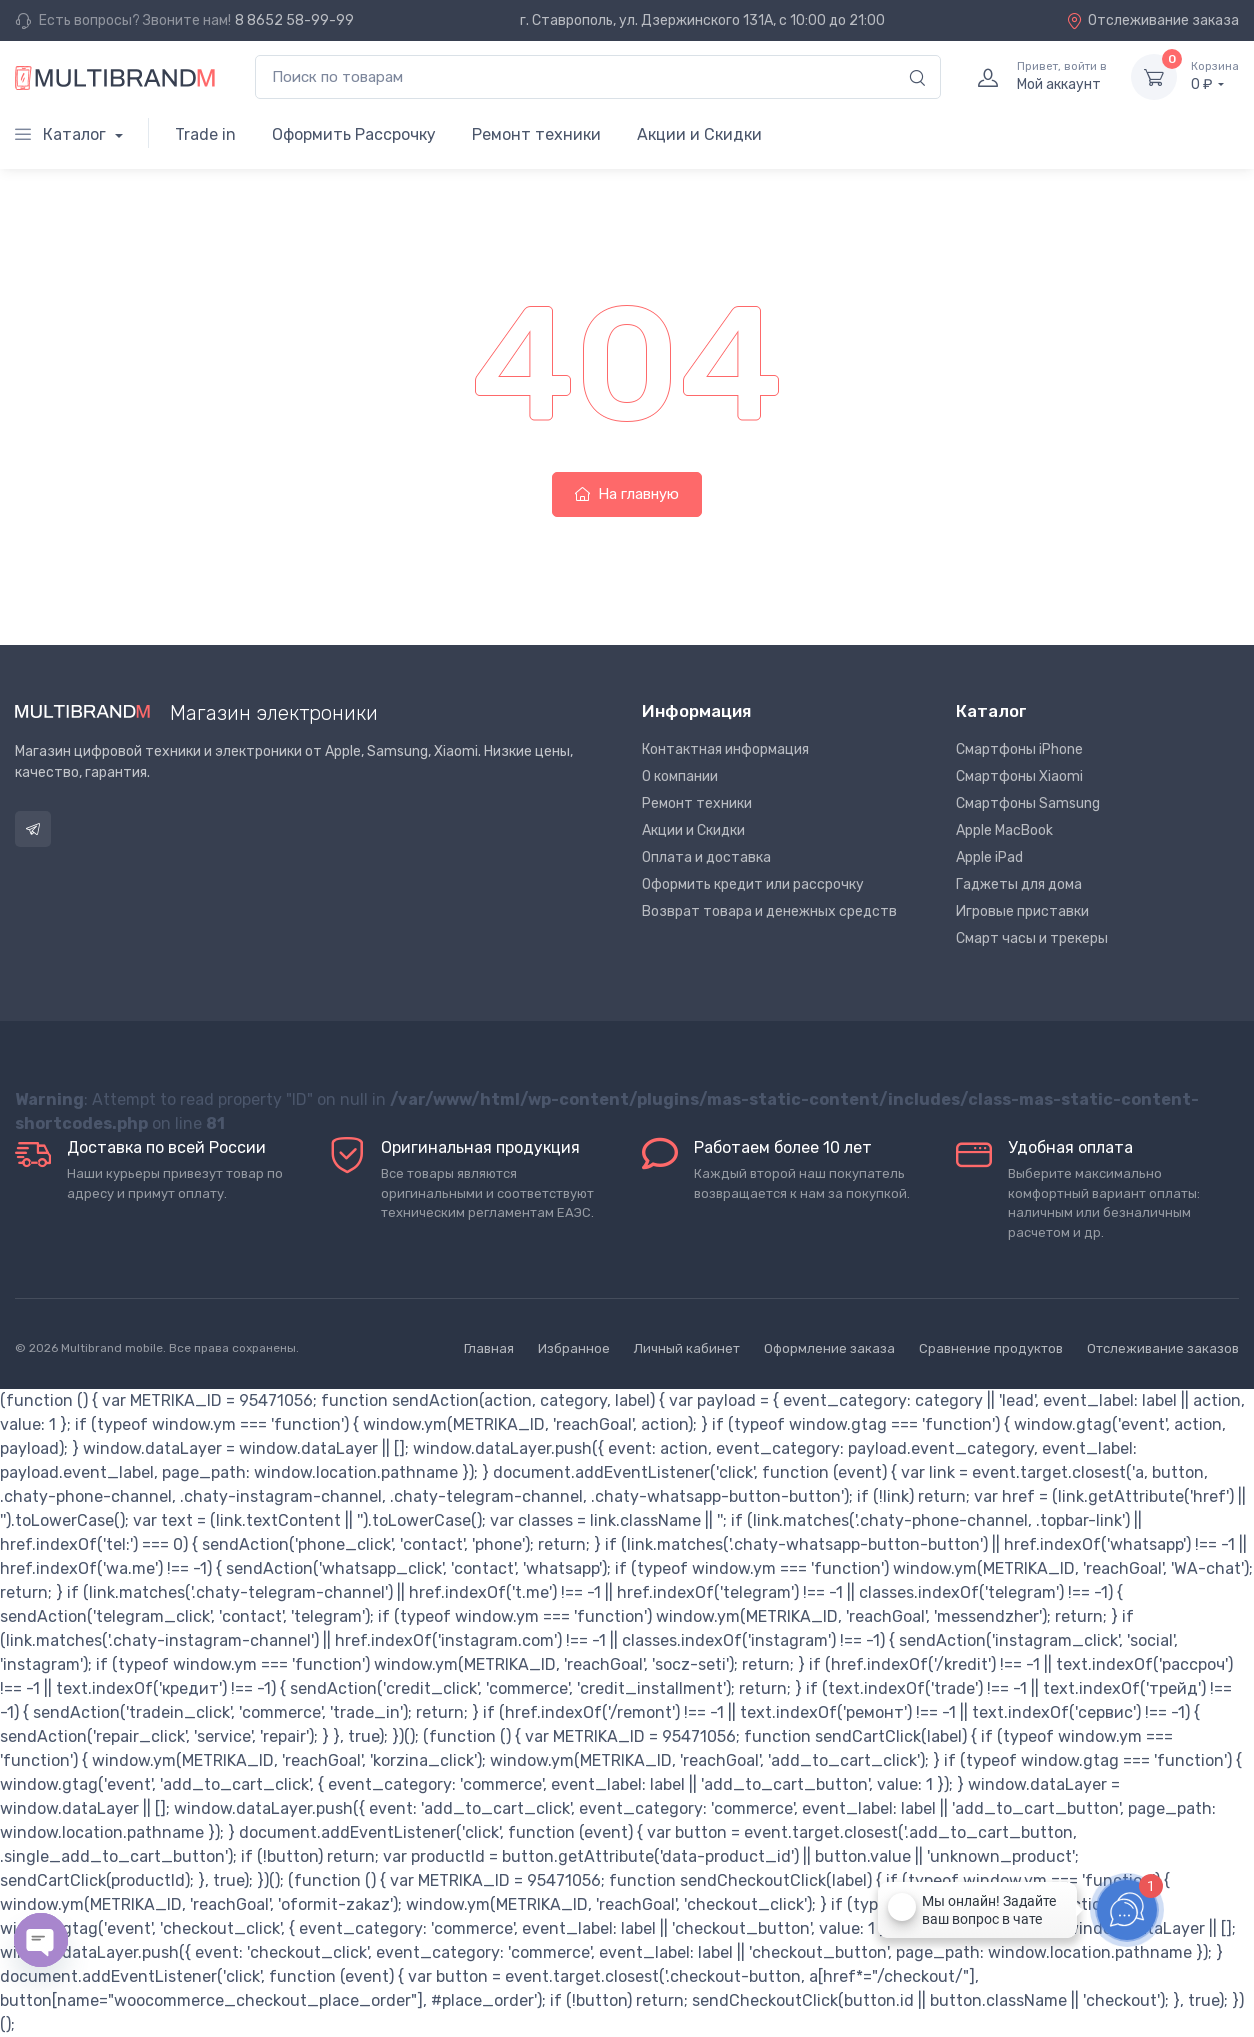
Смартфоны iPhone (1019, 749)
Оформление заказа (829, 1348)
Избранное (574, 1348)
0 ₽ (1215, 76)
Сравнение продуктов (991, 1348)
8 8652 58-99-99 (294, 20)
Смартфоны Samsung (1028, 803)
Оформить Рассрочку (354, 134)
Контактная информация (725, 749)
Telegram (33, 829)
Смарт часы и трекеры (1032, 938)
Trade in (205, 134)
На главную (627, 494)
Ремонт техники (536, 134)
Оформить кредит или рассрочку (753, 884)
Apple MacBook (1004, 830)
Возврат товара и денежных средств (769, 911)
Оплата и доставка (706, 857)
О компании (680, 776)
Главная (489, 1348)
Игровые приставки (1022, 911)
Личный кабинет (687, 1348)
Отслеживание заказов (1163, 1348)
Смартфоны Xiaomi (1019, 776)
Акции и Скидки (699, 134)
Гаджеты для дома (1019, 884)
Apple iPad (989, 857)
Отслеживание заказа (1152, 20)
